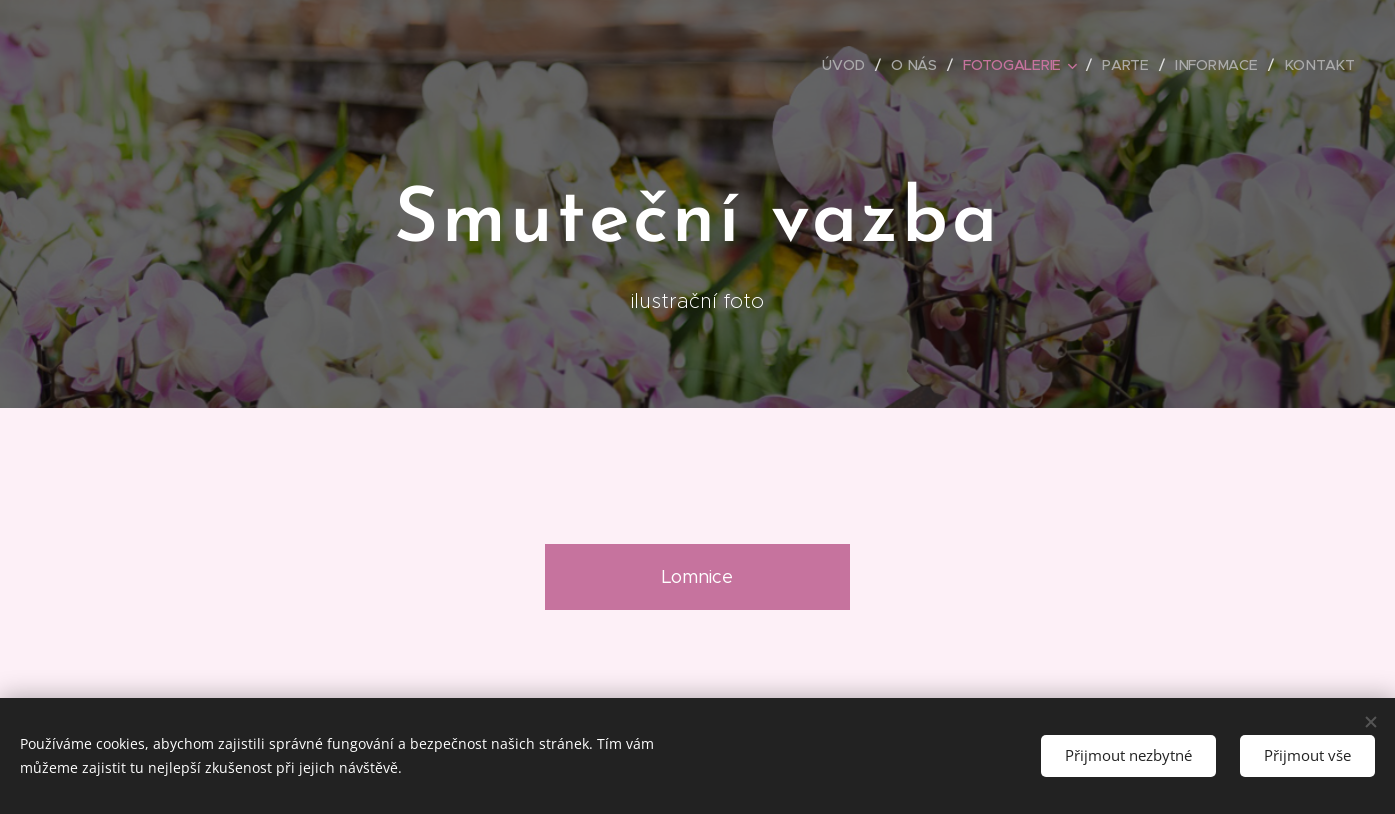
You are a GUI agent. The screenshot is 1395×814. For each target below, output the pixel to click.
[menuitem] (851, 65)
